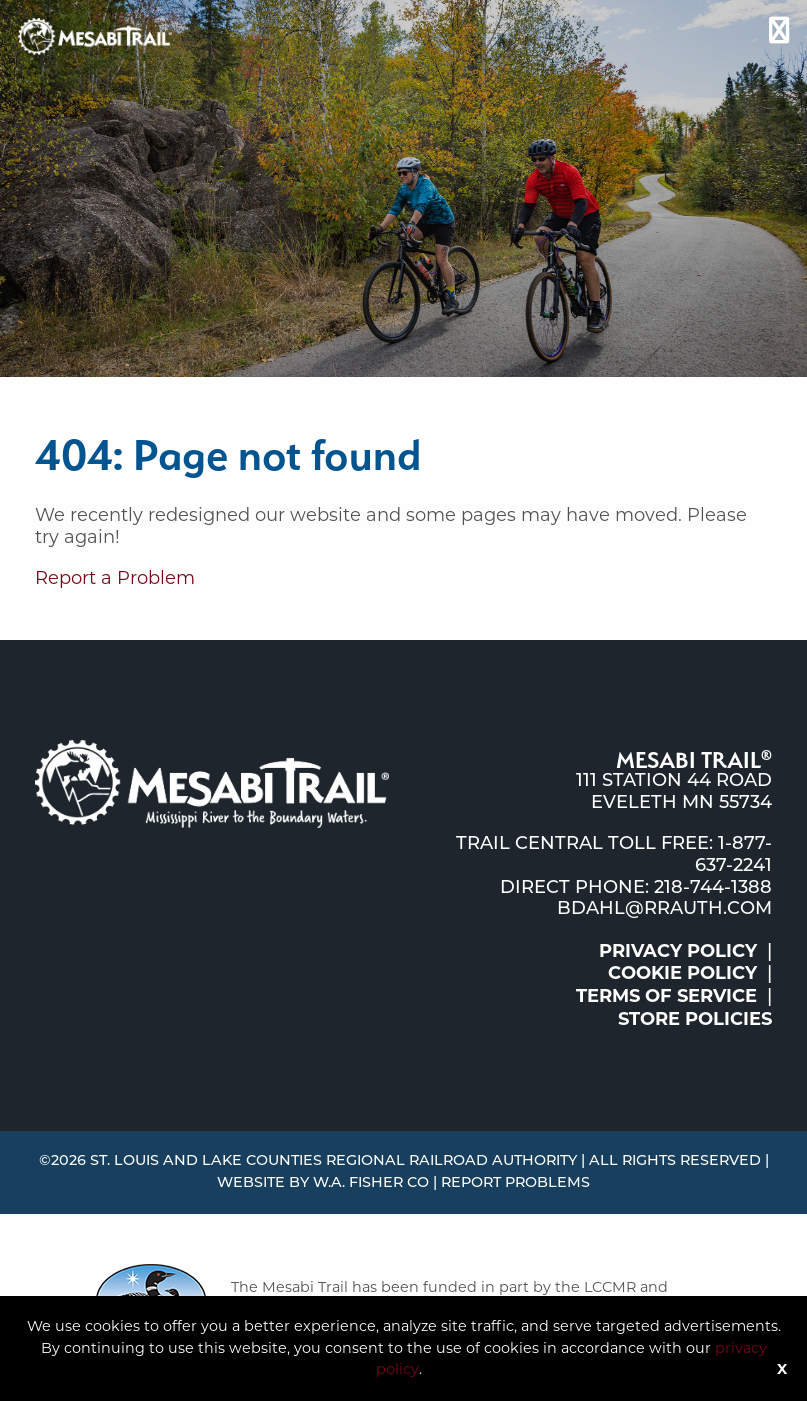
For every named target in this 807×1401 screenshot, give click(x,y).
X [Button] (782, 1369)
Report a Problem (115, 578)
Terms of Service (666, 996)
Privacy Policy (678, 951)
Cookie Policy (682, 973)
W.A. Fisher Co (371, 1183)
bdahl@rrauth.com (664, 909)
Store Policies (695, 1019)
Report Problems (515, 1183)
